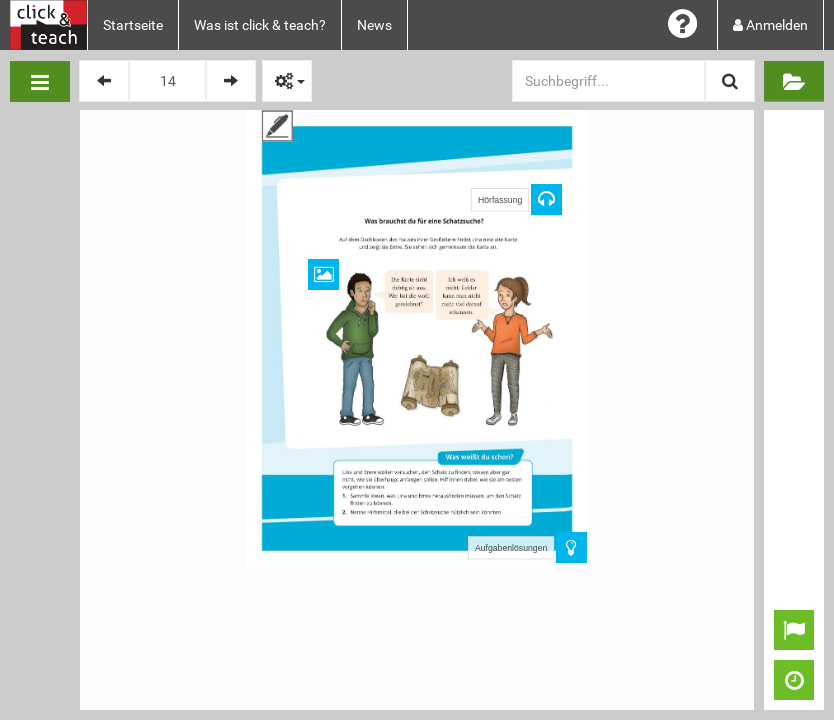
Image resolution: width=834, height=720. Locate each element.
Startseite (133, 25)
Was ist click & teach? (260, 25)
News (374, 25)
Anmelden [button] (770, 25)
